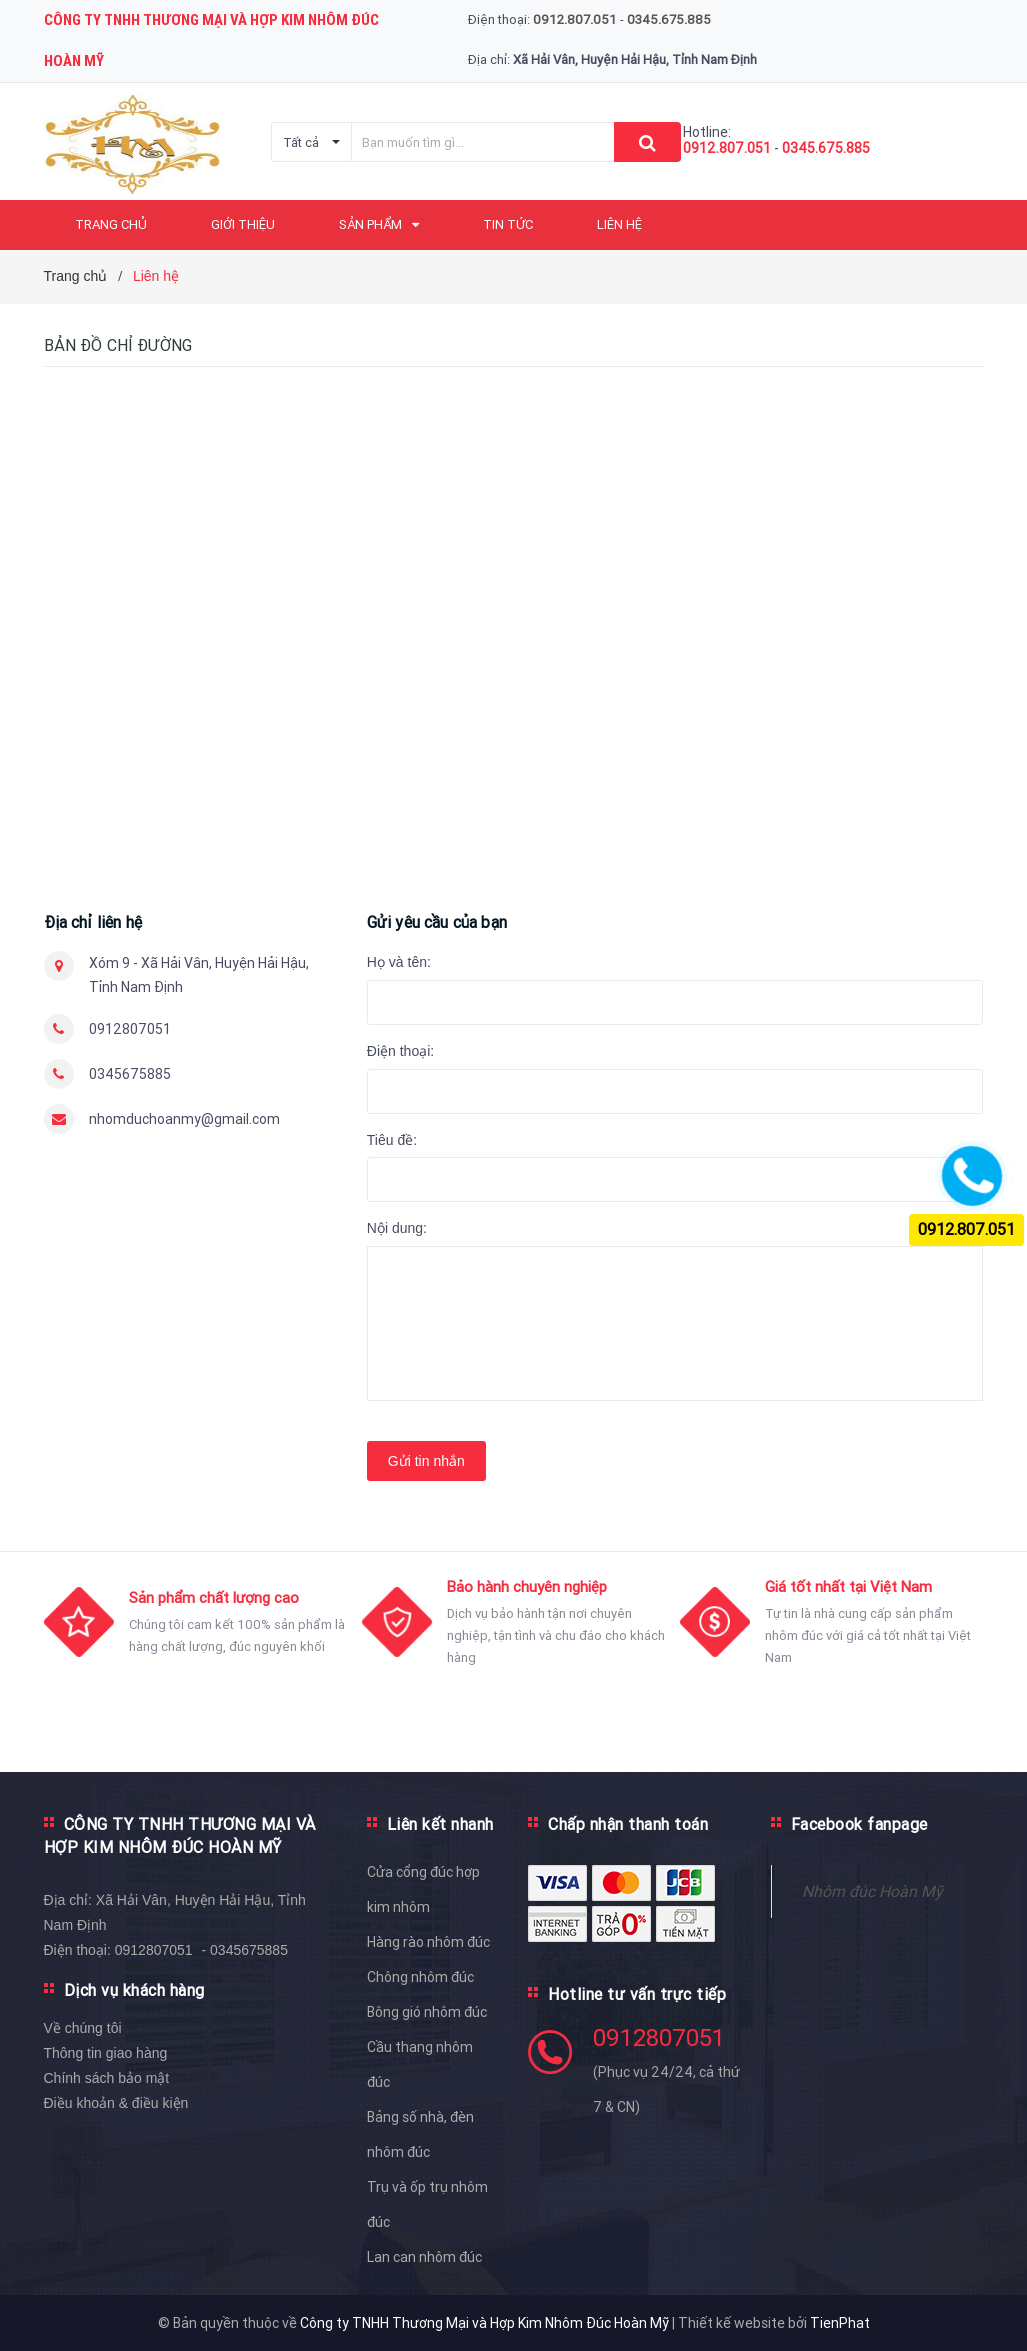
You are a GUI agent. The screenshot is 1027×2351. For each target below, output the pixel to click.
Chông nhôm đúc (420, 1977)
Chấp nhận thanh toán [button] (628, 1824)
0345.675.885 (826, 148)
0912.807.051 (727, 148)
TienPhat (840, 2323)
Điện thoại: (400, 1051)
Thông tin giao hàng (106, 2053)
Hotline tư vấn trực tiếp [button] (637, 1994)
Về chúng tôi (83, 2028)
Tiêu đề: (392, 1140)
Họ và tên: (399, 962)
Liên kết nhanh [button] (440, 1824)
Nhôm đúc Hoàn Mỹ (872, 1891)
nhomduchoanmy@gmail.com (184, 1119)
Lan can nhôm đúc (424, 2257)
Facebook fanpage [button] (859, 1824)
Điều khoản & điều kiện (116, 2103)
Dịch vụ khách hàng (134, 1990)
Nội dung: (397, 1228)
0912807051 (130, 1029)
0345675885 (130, 1074)
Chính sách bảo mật (107, 2078)
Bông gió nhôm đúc (427, 2012)
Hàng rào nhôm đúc (428, 1942)
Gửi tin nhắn (426, 1461)
